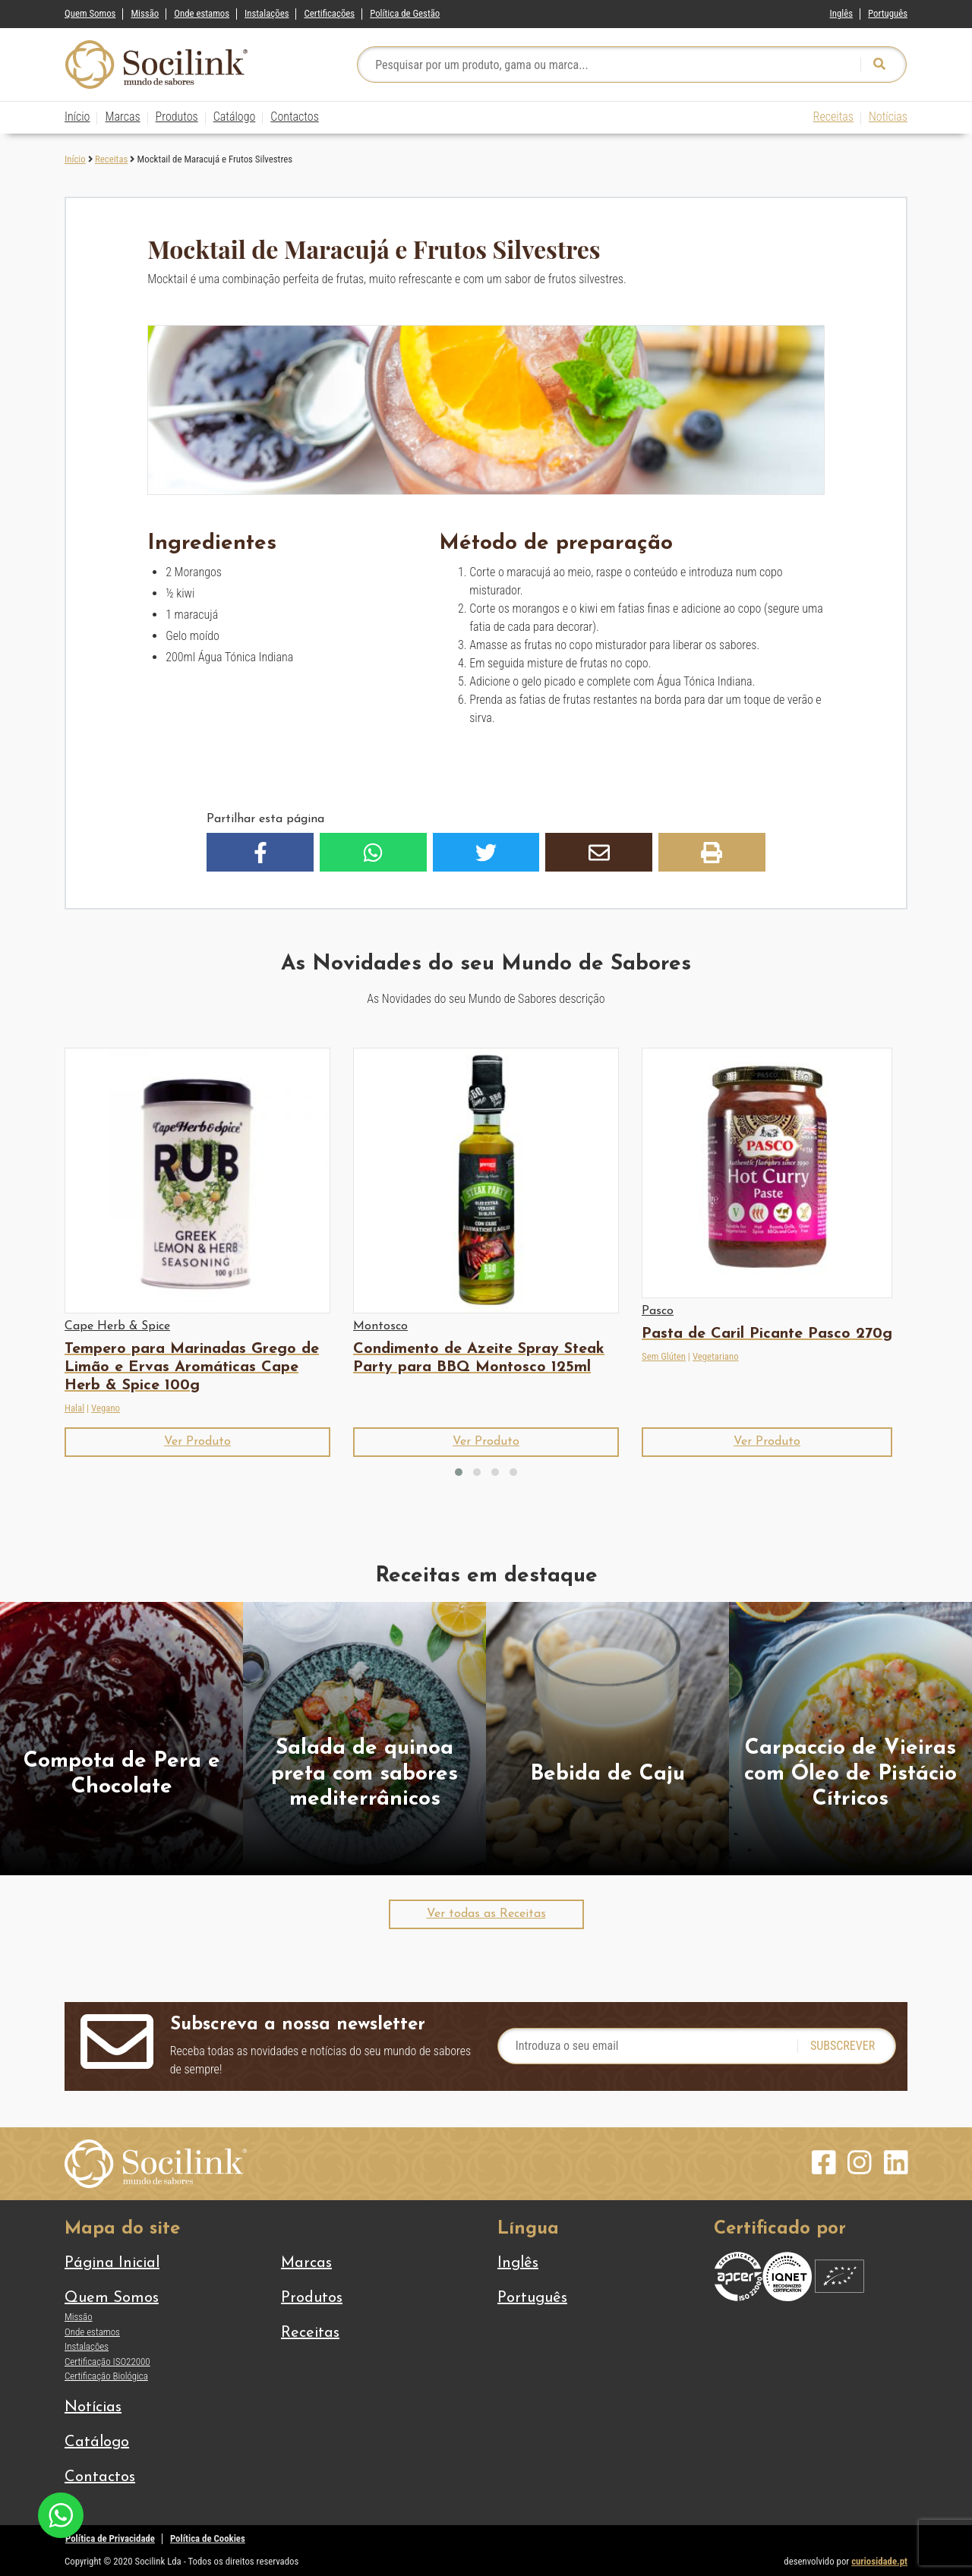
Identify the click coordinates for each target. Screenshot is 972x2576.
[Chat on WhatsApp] (61, 2514)
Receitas (833, 116)
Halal (74, 1408)
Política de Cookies (207, 2538)
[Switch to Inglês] (841, 10)
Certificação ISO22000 (107, 2361)
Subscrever (842, 2045)
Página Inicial (112, 2263)
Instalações (267, 13)
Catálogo (234, 116)
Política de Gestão (405, 13)
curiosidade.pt (879, 2561)
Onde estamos (201, 13)
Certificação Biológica (106, 2376)
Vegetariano (716, 1356)
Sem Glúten (664, 1356)
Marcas (122, 116)
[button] (260, 852)
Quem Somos (90, 13)
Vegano (105, 1408)
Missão (145, 13)
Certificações (329, 13)
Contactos (294, 116)
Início (77, 116)
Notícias (888, 116)
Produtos (177, 116)
